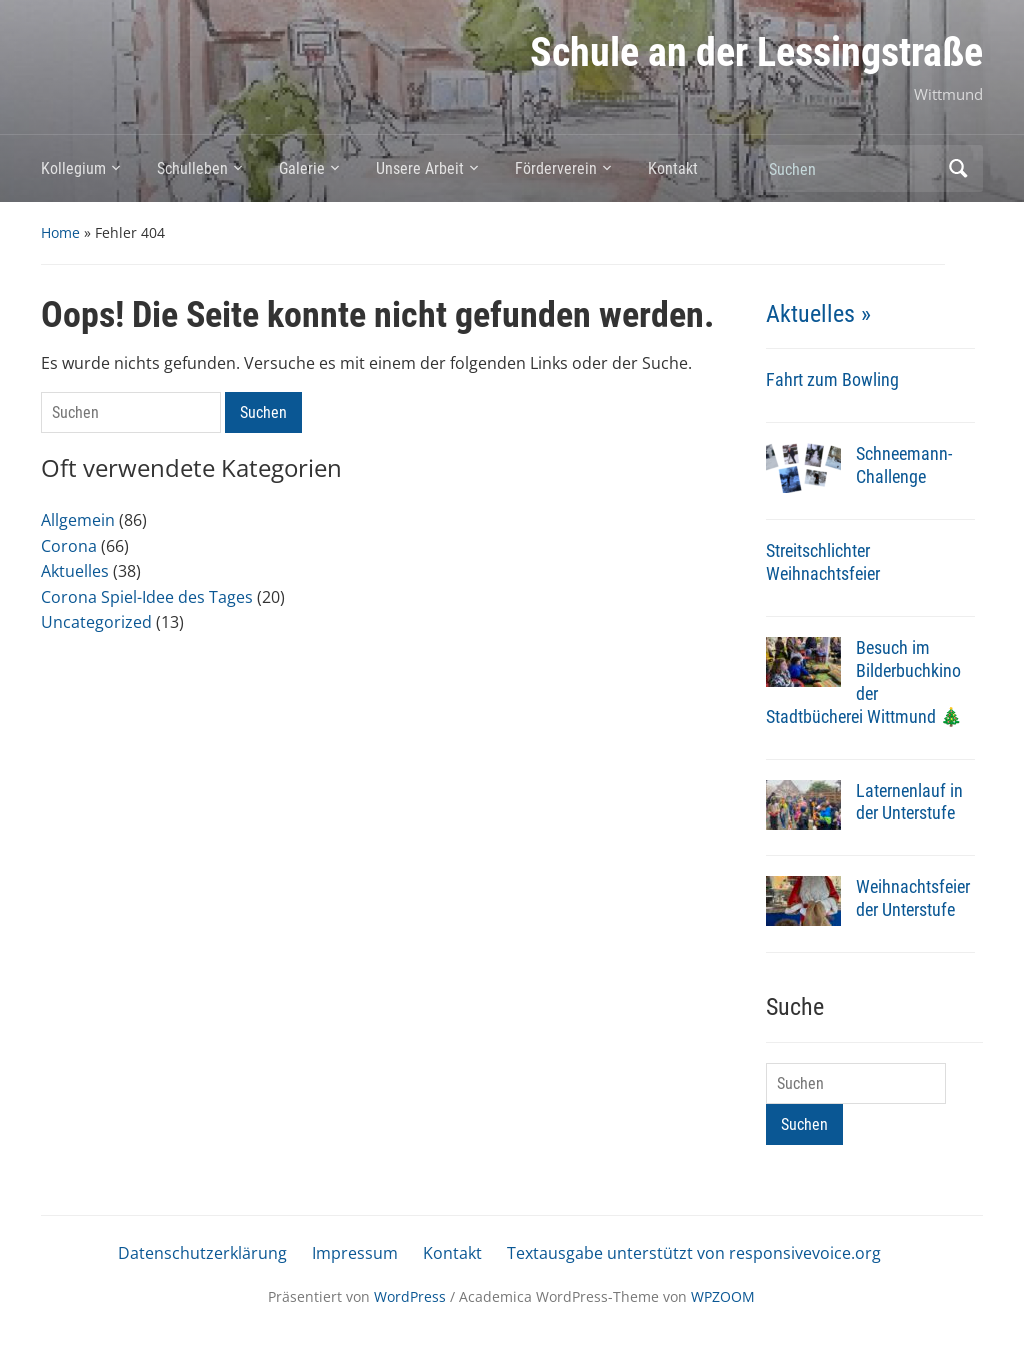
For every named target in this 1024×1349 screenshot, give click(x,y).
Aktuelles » (818, 314)
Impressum (355, 1253)
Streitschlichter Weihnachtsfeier (823, 562)
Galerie (302, 168)
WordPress (410, 1296)
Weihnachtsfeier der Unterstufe (913, 898)
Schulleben (192, 168)
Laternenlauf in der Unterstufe (909, 802)
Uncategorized (96, 622)
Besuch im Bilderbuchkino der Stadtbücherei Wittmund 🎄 (864, 682)
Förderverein (556, 168)
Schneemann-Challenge (904, 465)
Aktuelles (75, 571)
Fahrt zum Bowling (832, 379)
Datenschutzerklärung (202, 1253)
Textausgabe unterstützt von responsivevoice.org (694, 1253)
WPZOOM (723, 1296)
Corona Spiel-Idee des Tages (147, 597)
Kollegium (73, 168)
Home (60, 232)
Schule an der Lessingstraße (756, 52)
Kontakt (673, 168)
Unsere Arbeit (420, 168)
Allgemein (78, 520)
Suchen (958, 168)
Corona (69, 546)
